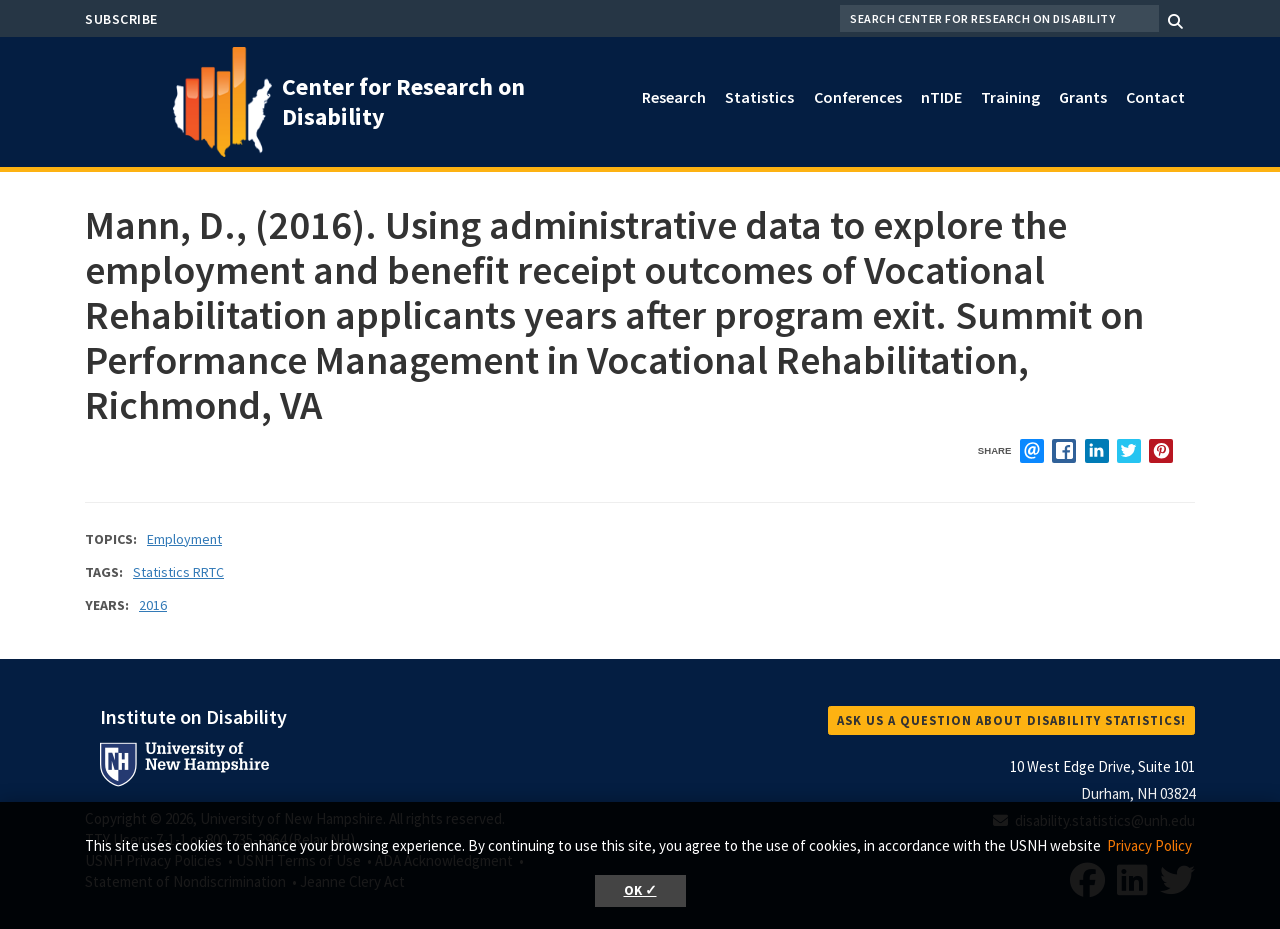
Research (674, 97)
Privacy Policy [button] (1149, 845)
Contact (1155, 97)
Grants (1083, 97)
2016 (153, 605)
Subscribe (121, 19)
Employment (184, 539)
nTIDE (941, 97)
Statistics (759, 97)
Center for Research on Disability (403, 101)
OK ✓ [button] (640, 890)
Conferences (858, 97)
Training (1010, 97)
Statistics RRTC (178, 572)
